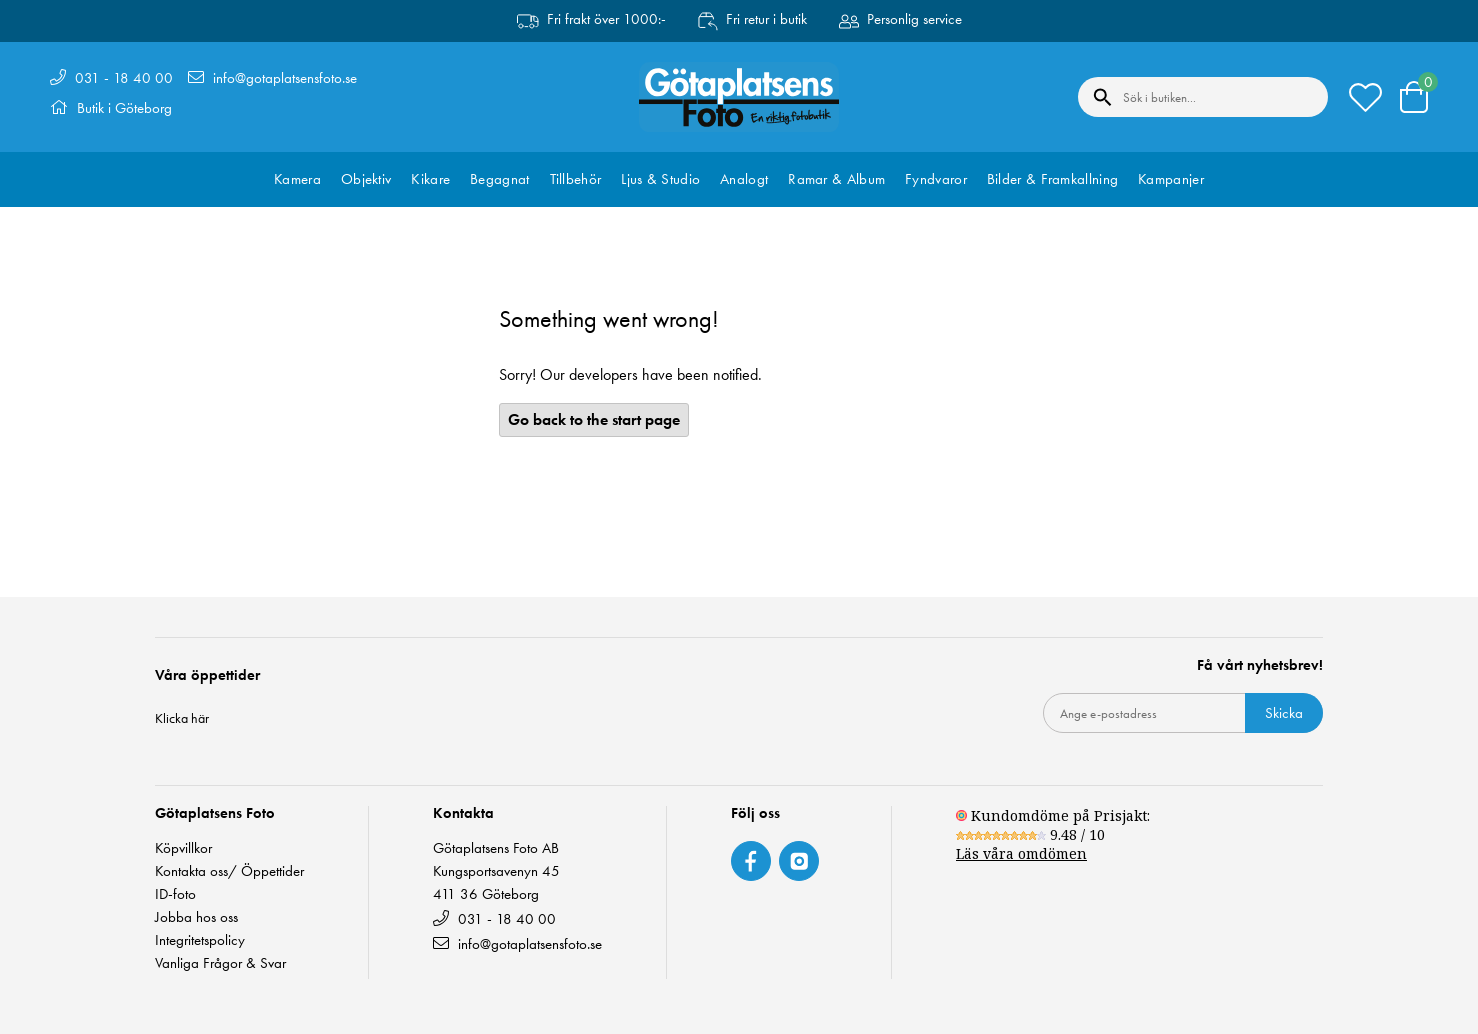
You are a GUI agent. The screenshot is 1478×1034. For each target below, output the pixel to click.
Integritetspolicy (200, 940)
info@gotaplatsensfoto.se (285, 78)
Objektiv (366, 179)
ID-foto (175, 894)
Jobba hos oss (196, 917)
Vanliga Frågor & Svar (220, 963)
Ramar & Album (836, 179)
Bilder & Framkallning (1052, 179)
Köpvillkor (183, 848)
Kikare (430, 179)
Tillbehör (576, 179)
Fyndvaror (936, 179)
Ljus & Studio (660, 179)
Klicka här (182, 718)
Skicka (1284, 713)
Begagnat (499, 179)
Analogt (744, 179)
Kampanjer (1171, 179)
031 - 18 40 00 (124, 78)
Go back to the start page (594, 419)
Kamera (297, 179)
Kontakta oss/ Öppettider (229, 871)
